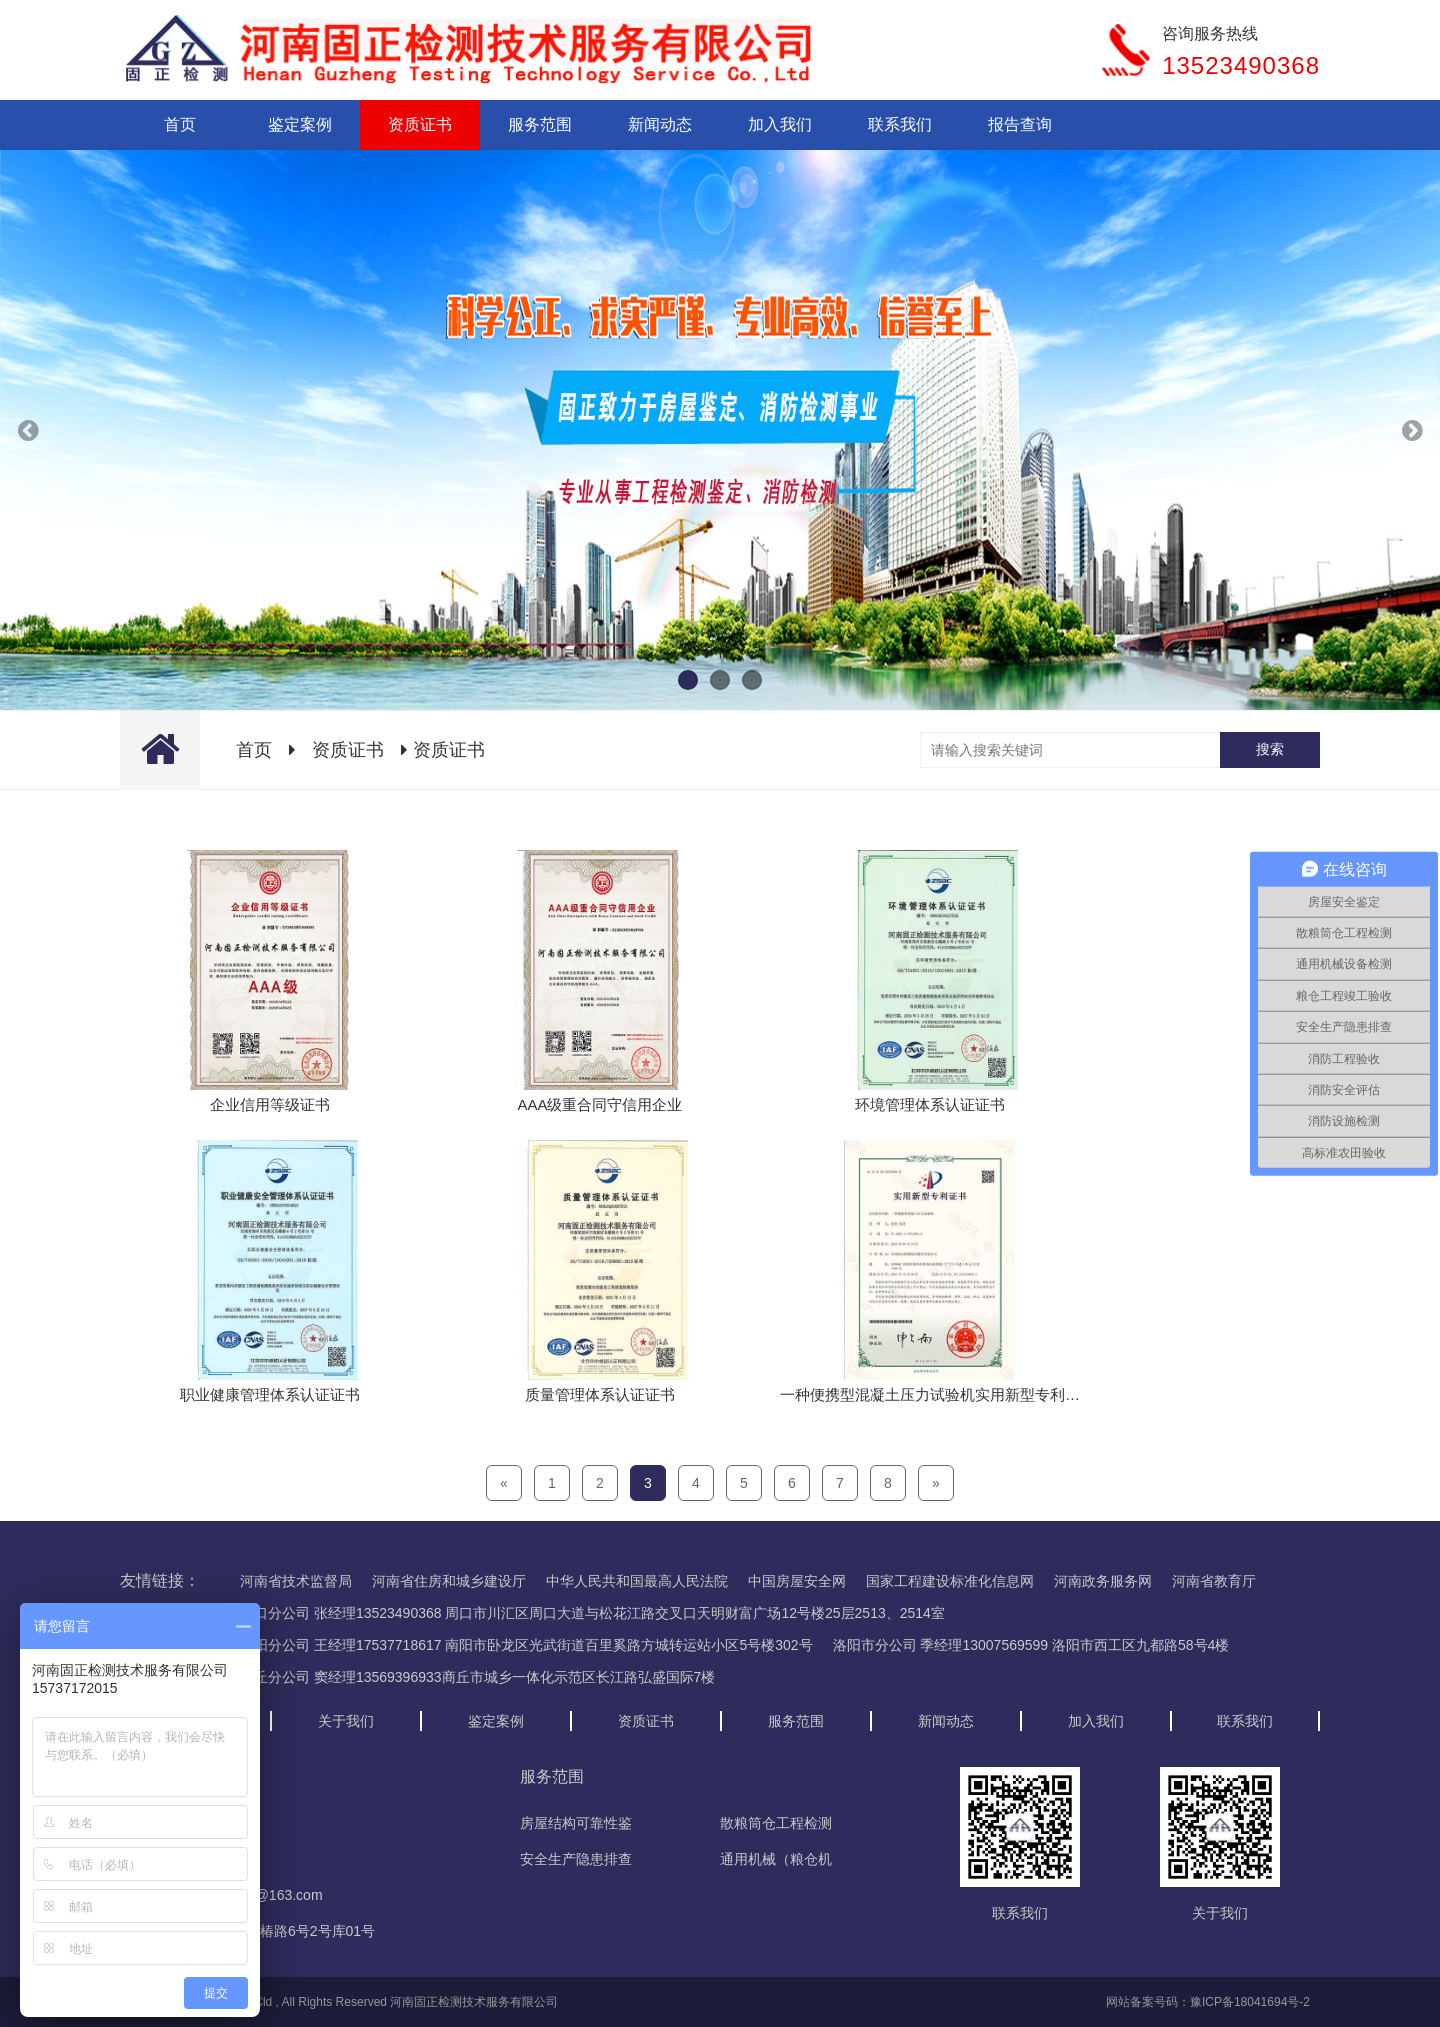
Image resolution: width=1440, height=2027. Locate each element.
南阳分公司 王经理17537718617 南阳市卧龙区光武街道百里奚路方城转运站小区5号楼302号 (526, 1645)
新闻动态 (660, 124)
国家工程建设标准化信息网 (950, 1581)
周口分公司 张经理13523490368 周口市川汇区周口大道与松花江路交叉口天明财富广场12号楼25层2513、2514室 (592, 1613)
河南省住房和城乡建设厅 (449, 1581)
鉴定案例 (300, 124)
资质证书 (420, 124)
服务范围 (540, 124)
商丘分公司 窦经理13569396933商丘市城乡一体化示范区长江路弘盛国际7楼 (477, 1677)
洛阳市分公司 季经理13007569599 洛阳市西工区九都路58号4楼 (1031, 1645)
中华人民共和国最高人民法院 (637, 1581)
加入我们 (780, 124)
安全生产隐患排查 (576, 1859)
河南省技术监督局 (296, 1581)
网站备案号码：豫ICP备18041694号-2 (1208, 2002)
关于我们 (346, 1721)
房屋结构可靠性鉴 (576, 1823)
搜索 (1270, 749)
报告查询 (1020, 124)
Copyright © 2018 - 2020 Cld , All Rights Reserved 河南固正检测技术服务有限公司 (339, 2002)
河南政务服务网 (1103, 1581)
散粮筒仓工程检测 (776, 1823)
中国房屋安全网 (797, 1581)
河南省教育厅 (1214, 1581)
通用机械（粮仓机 (776, 1859)
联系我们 (900, 124)
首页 (180, 124)
